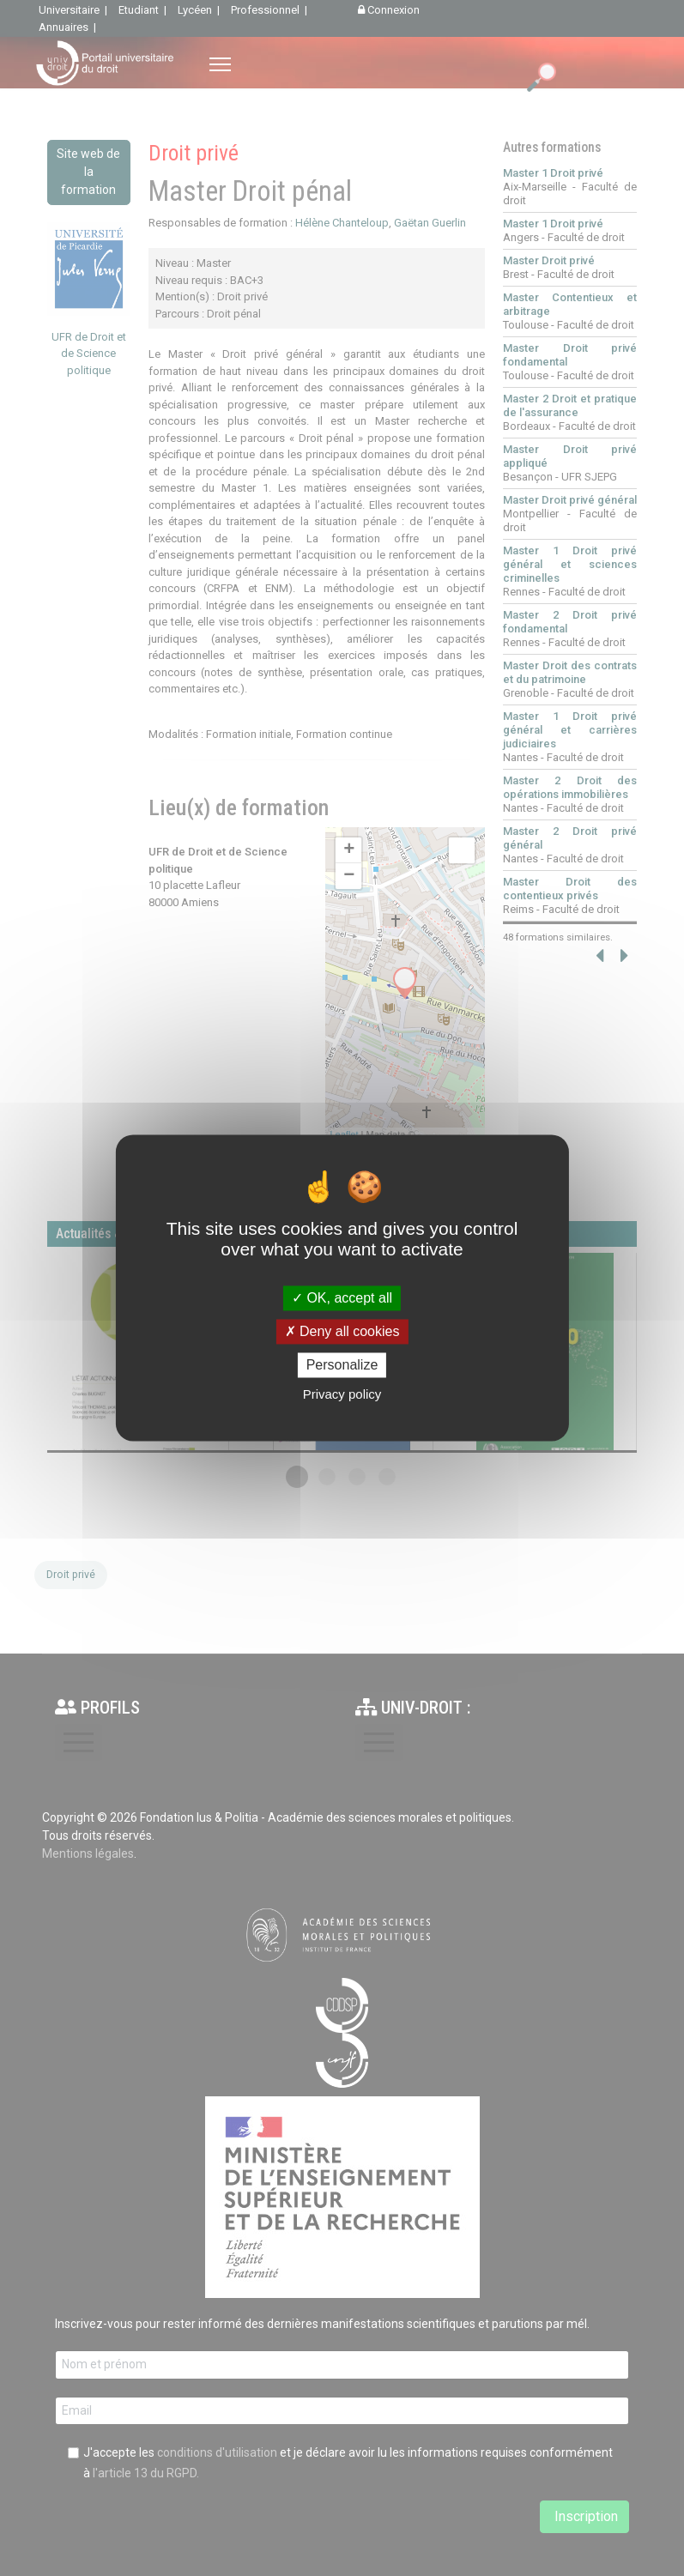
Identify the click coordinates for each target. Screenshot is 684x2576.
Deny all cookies (342, 1331)
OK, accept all (342, 1298)
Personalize (342, 1365)
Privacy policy (342, 1395)
